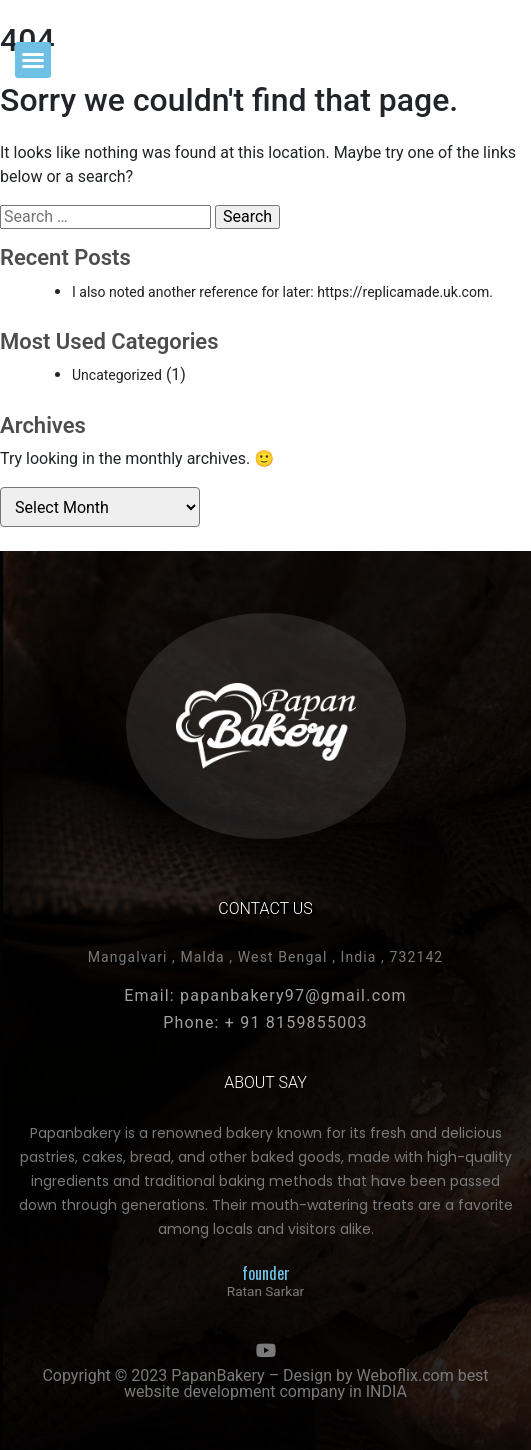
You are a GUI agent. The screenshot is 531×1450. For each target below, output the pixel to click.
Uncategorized (117, 375)
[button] (33, 60)
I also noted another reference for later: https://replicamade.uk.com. (282, 292)
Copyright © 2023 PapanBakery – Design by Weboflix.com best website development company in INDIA (265, 1383)
